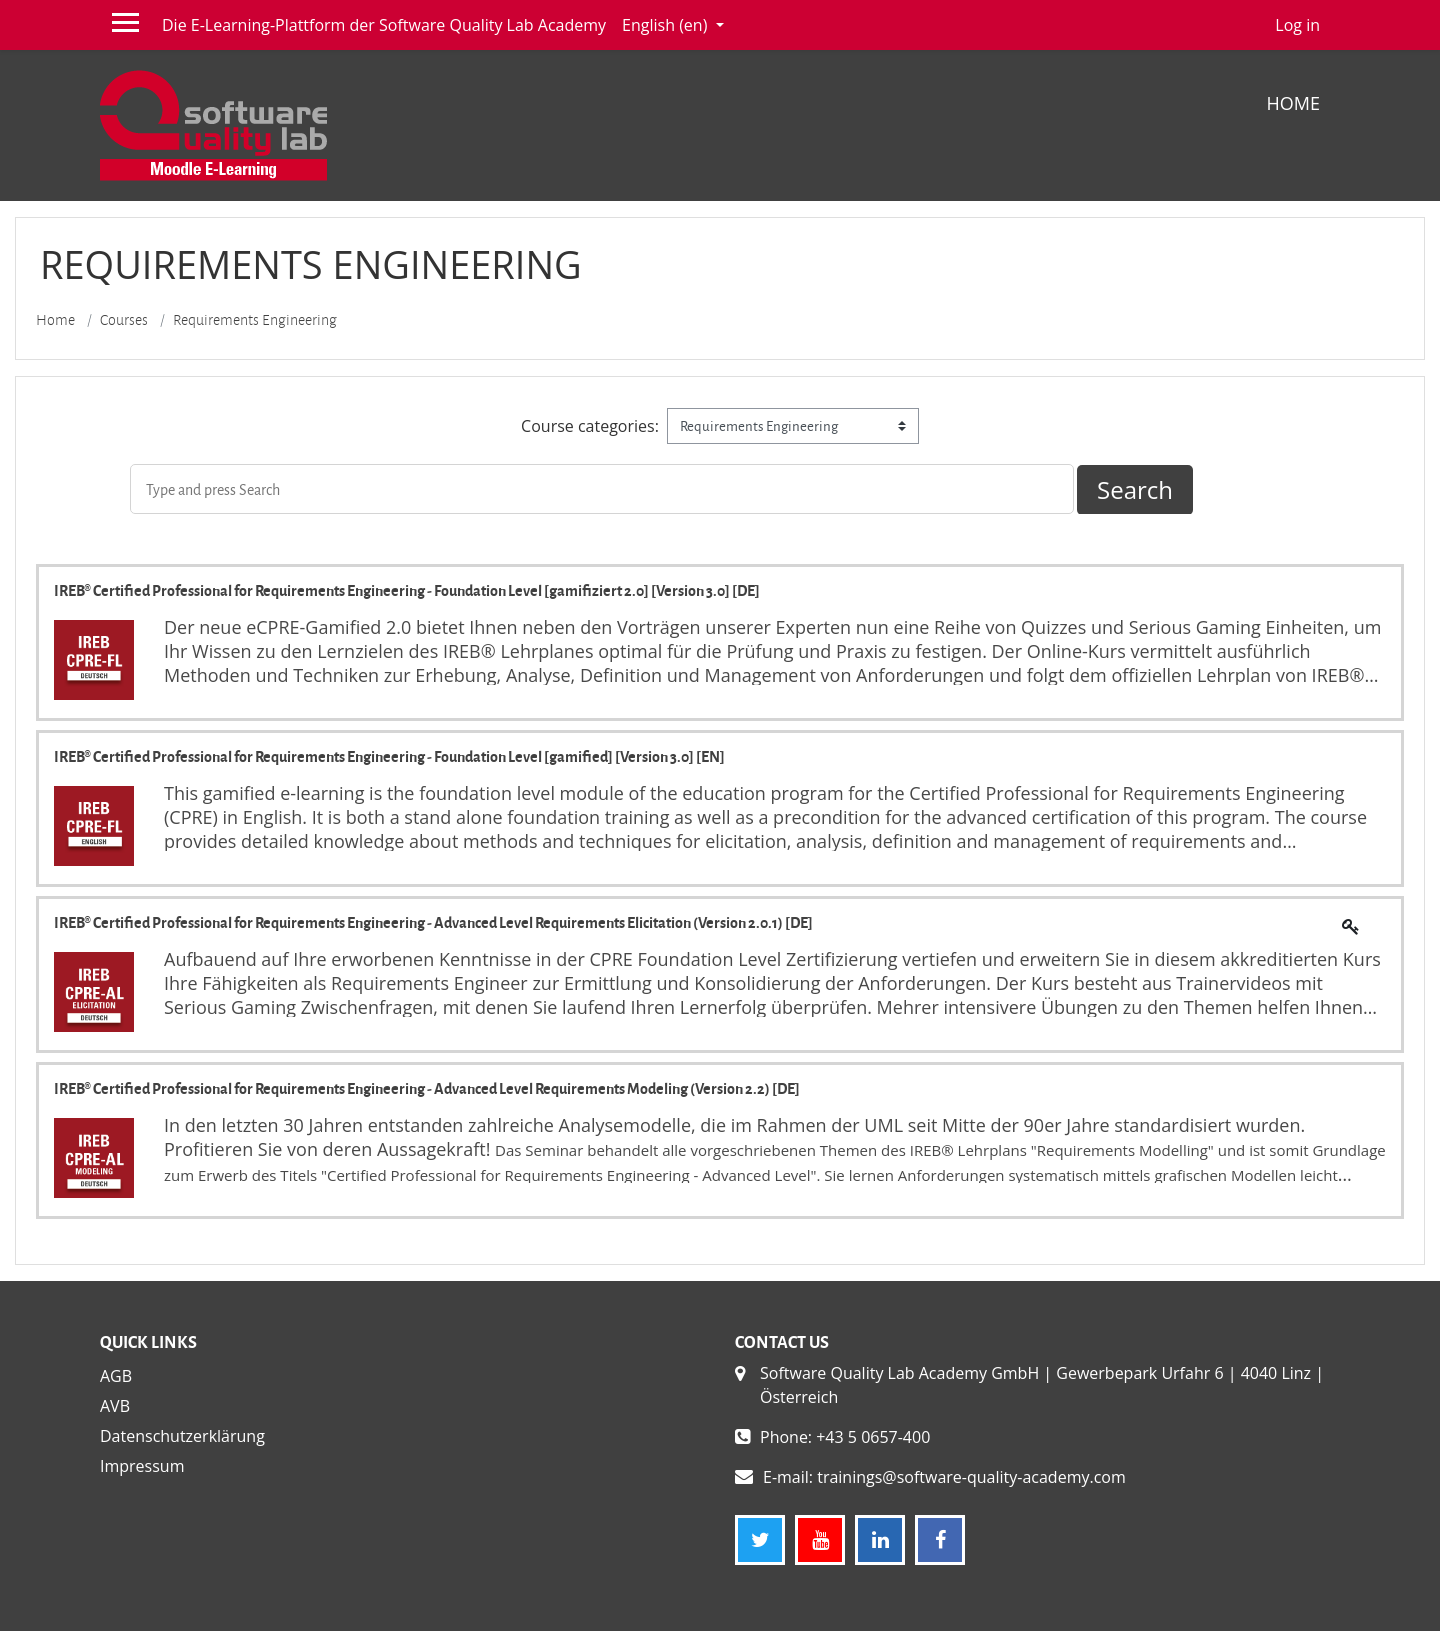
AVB (115, 1406)
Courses (124, 320)
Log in (1297, 25)
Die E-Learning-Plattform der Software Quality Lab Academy (384, 25)
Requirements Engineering (255, 320)
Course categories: (590, 426)
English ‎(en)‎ (666, 25)
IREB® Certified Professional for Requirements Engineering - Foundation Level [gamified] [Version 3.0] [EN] (389, 756)
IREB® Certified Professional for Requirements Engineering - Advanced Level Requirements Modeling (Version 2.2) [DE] (427, 1088)
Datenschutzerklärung (182, 1436)
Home (1293, 103)
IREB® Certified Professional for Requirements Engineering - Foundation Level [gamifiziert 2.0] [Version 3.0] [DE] (407, 590)
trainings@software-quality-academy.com (971, 1477)
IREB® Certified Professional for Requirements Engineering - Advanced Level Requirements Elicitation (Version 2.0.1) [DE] (433, 922)
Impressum (142, 1466)
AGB (116, 1376)
